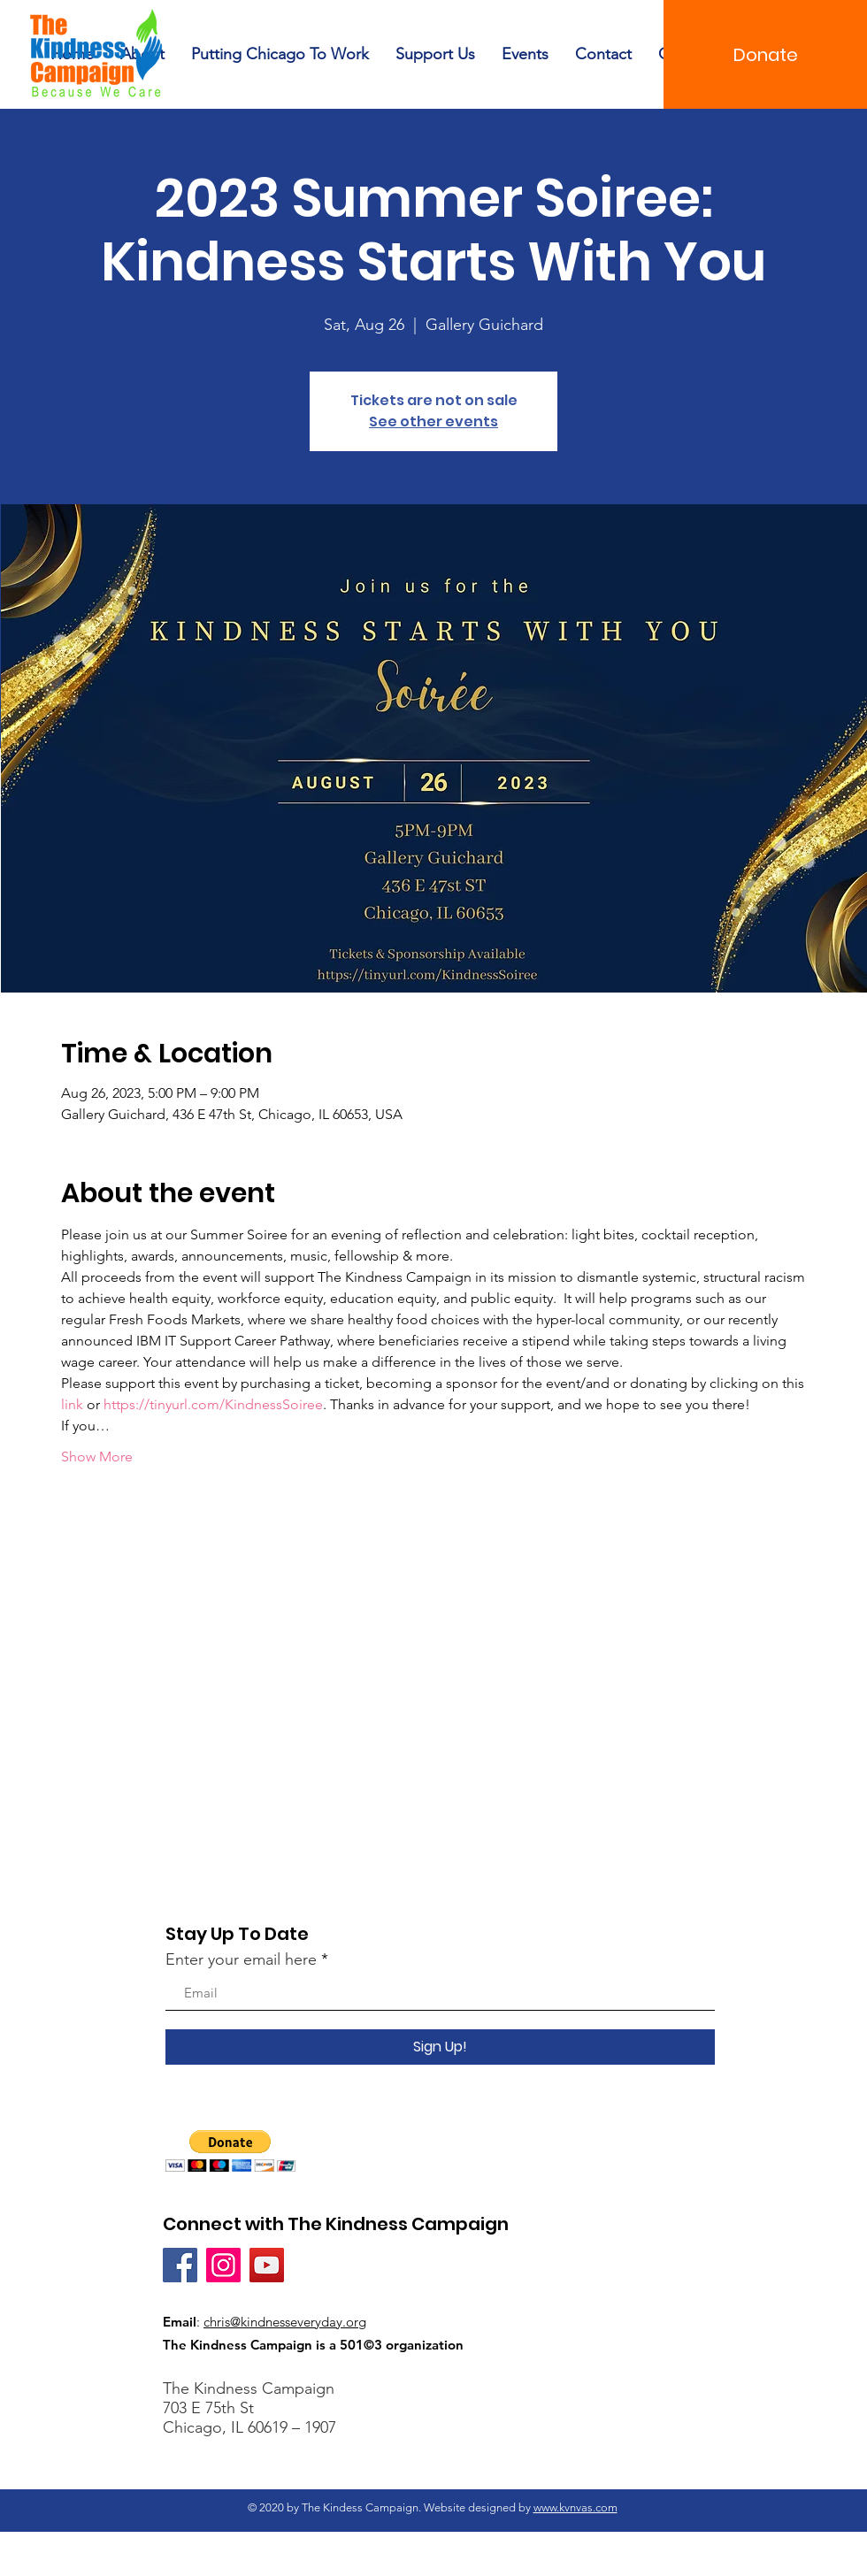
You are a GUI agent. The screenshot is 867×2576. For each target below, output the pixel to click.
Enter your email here (241, 1959)
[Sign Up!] (440, 2047)
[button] (230, 2151)
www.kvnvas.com (575, 2507)
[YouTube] (266, 2265)
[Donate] (765, 54)
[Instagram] (223, 2265)
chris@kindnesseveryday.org (284, 2321)
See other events (433, 421)
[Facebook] (180, 2265)
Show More (97, 1456)
